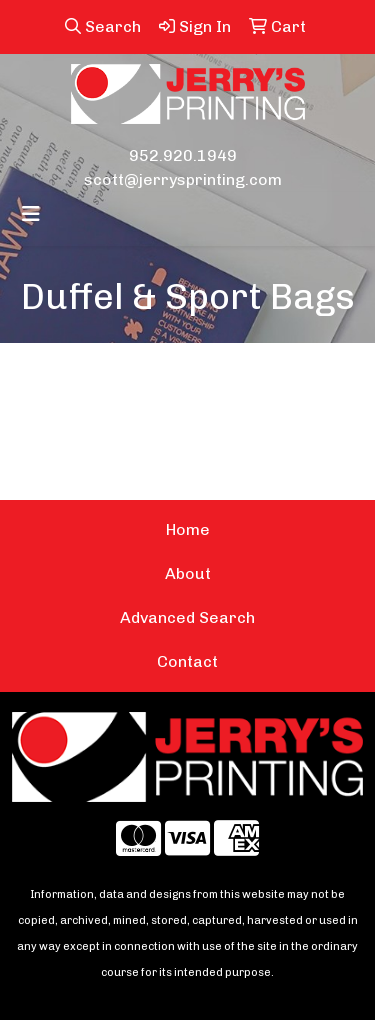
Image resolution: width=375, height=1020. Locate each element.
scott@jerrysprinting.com (183, 179)
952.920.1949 (183, 155)
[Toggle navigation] (31, 214)
